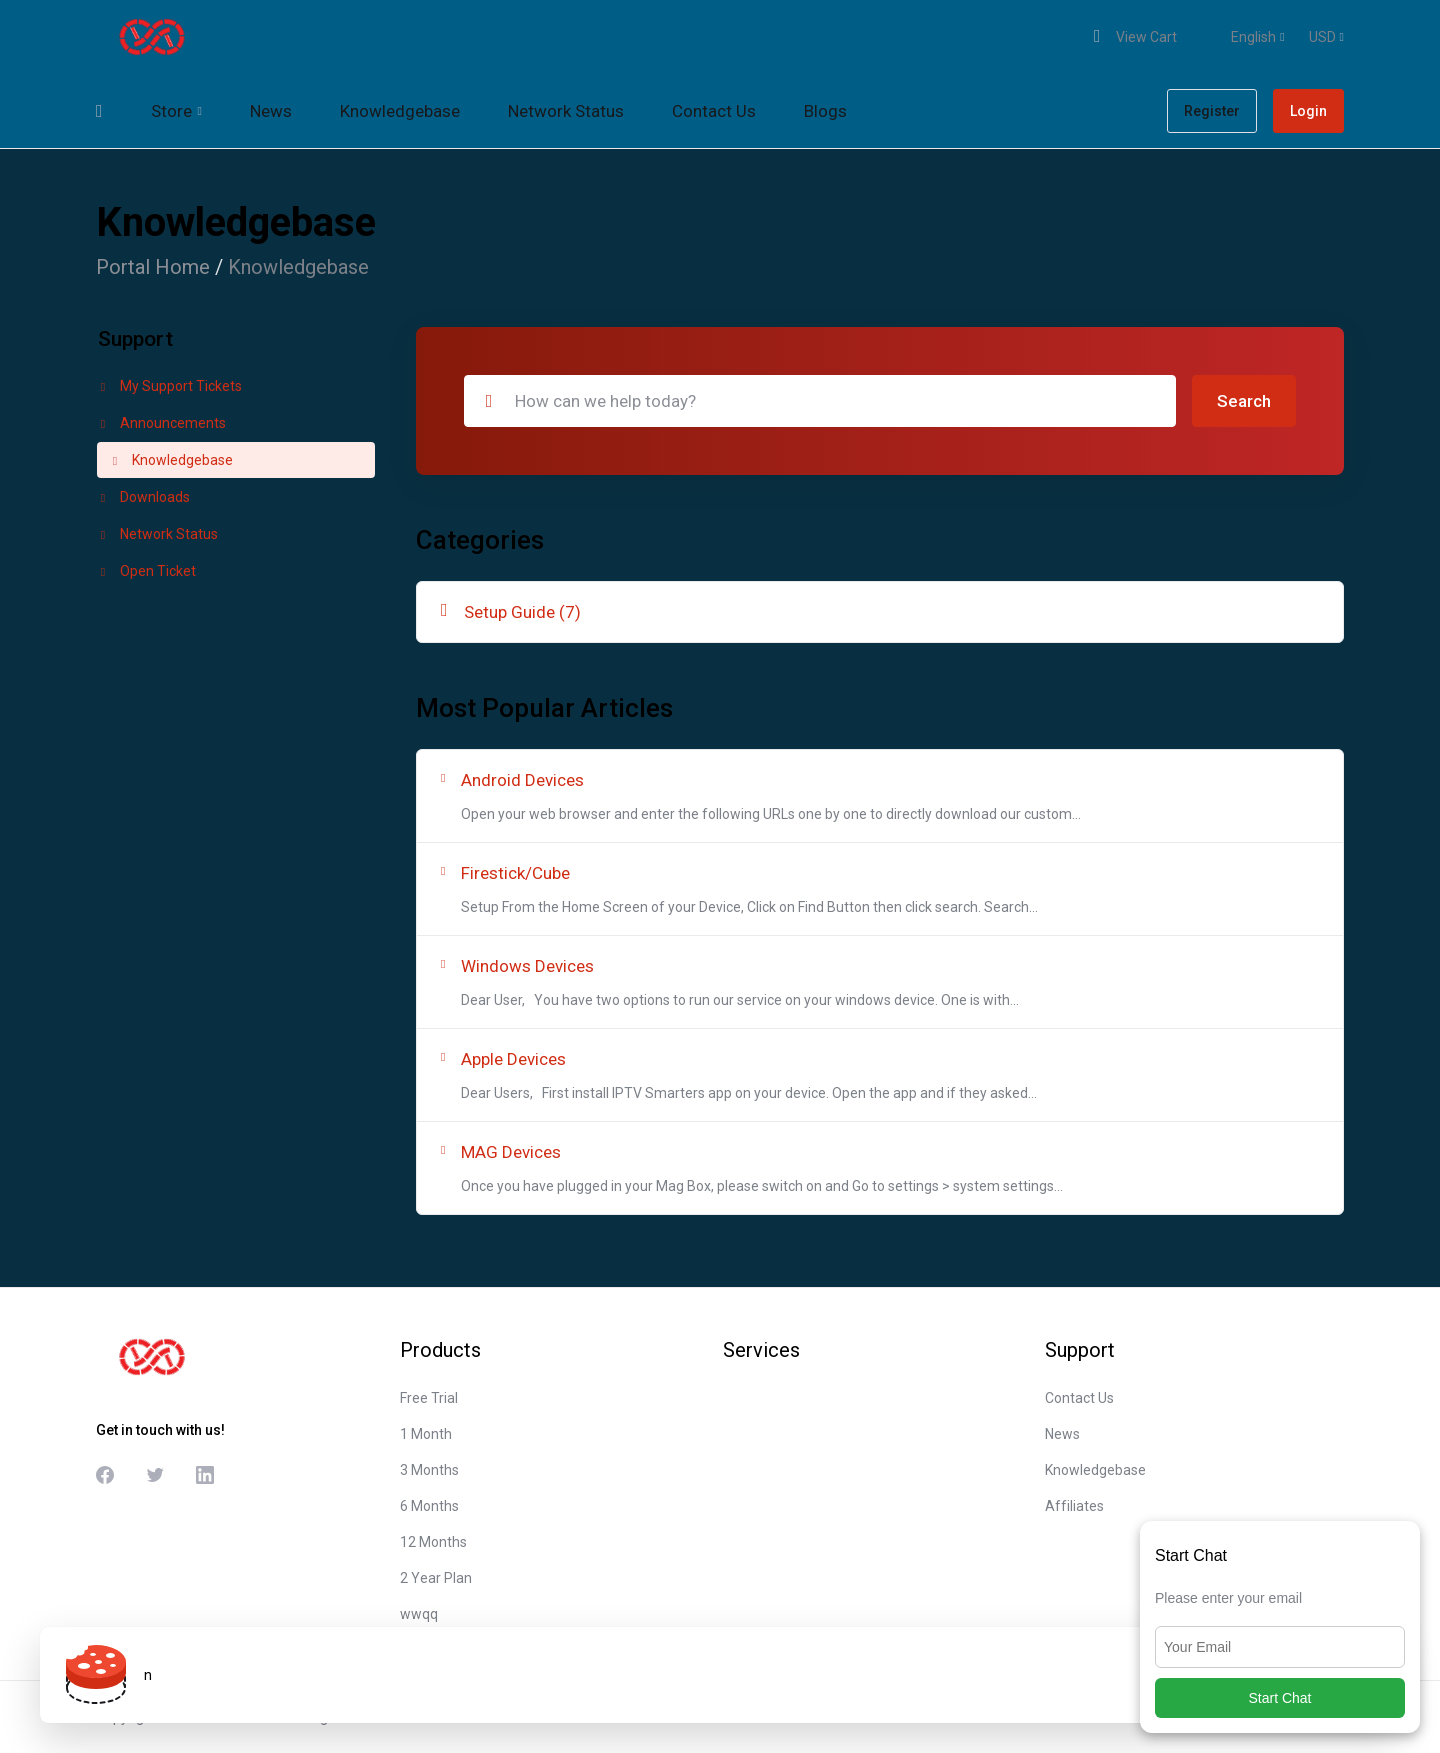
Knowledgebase (171, 460)
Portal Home (153, 267)
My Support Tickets (169, 386)
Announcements (161, 423)
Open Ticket (146, 571)
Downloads (143, 497)
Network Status (157, 534)
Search (1244, 401)
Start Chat (1279, 1698)
